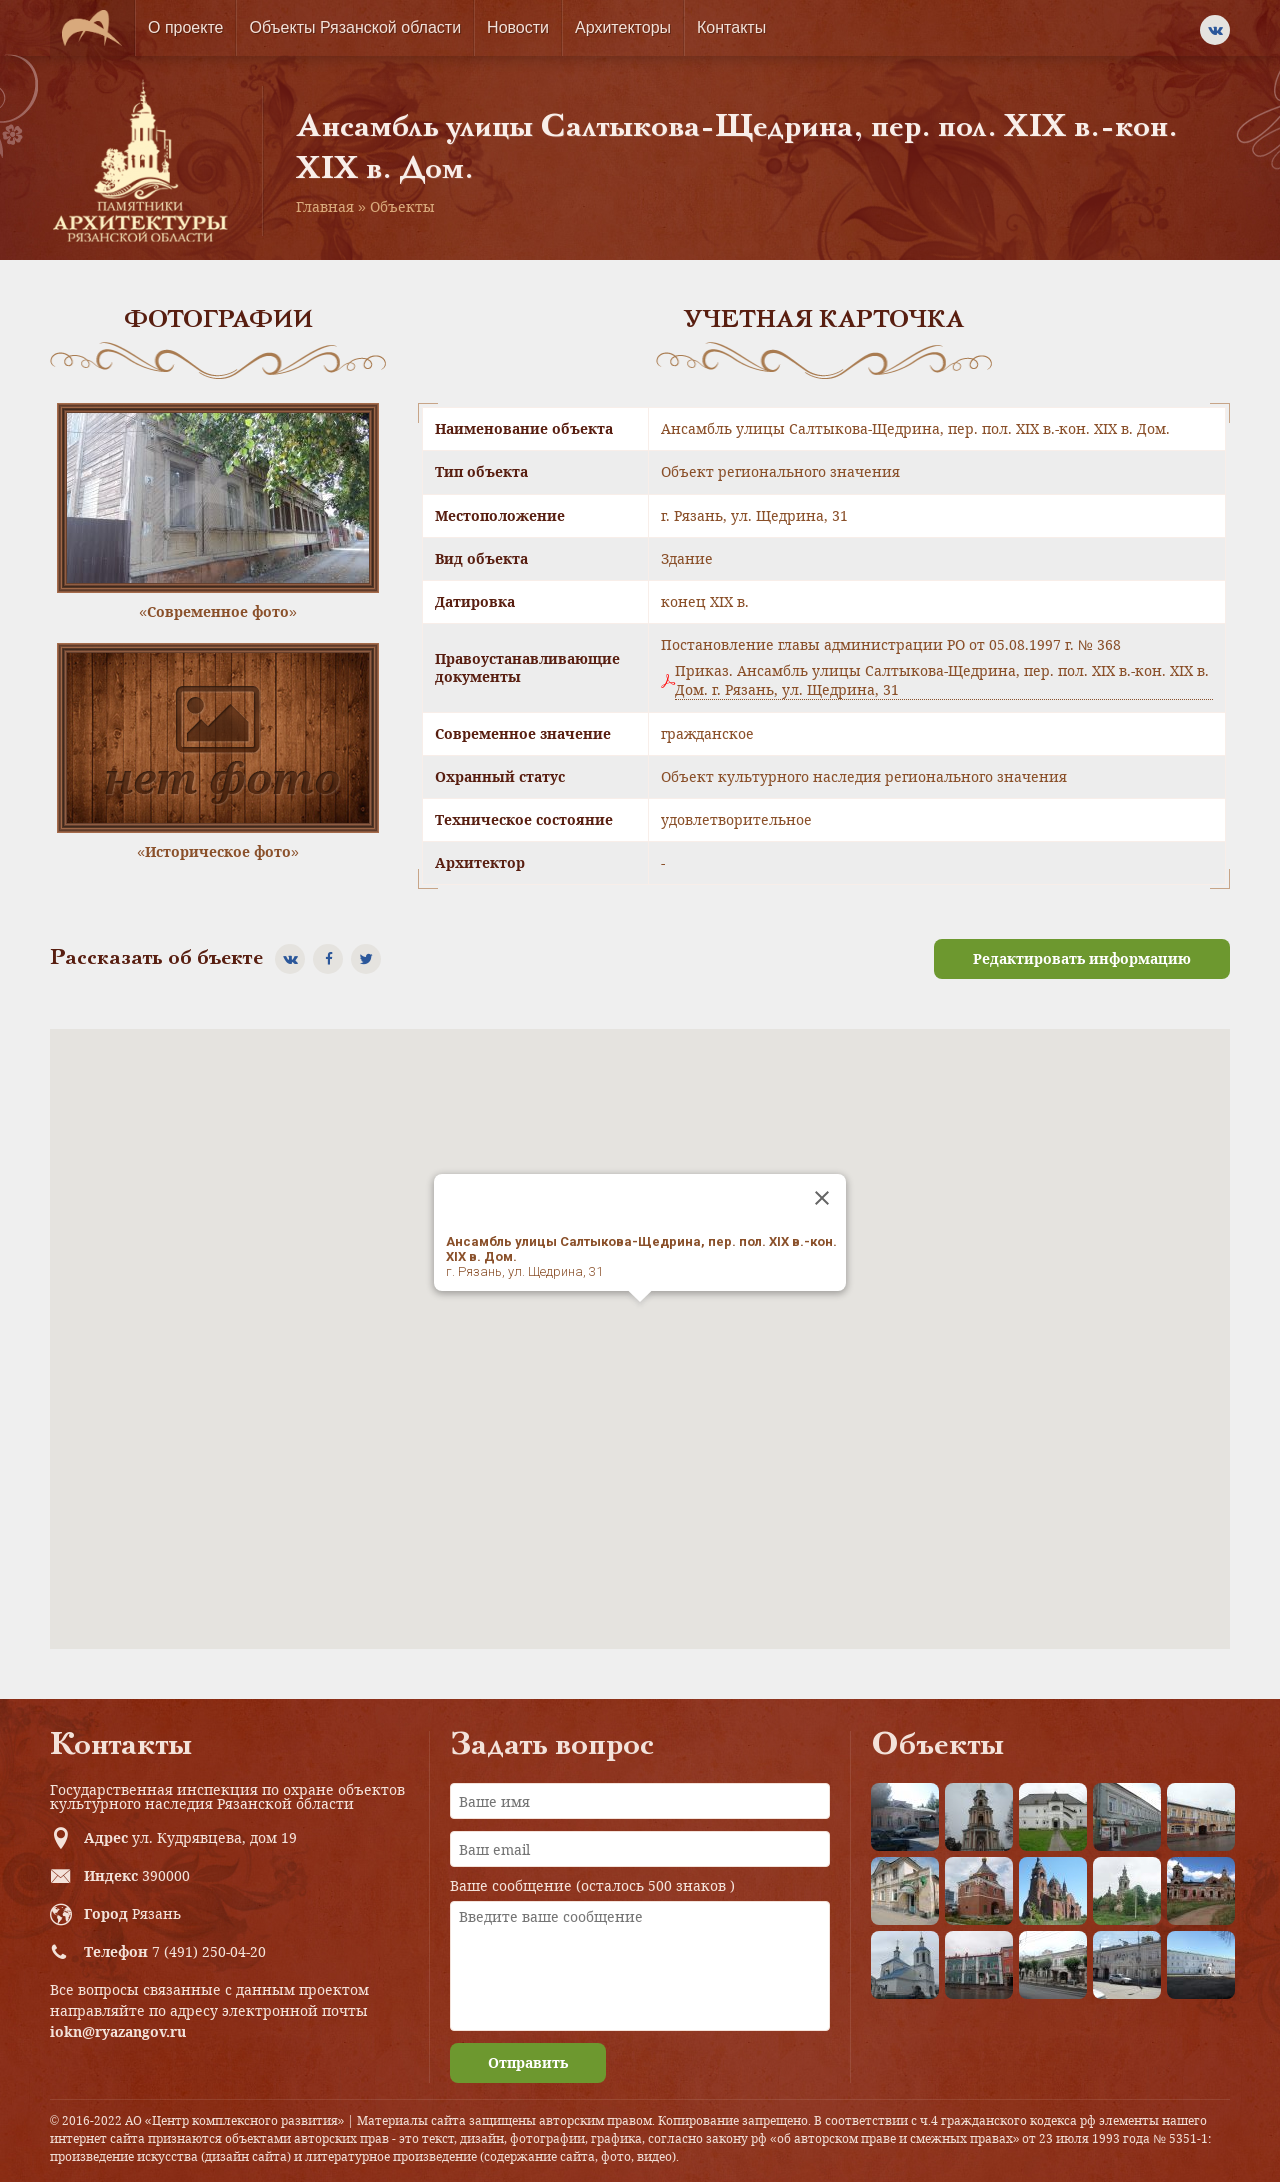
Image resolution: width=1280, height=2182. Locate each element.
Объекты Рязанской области (355, 27)
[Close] (822, 1198)
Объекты (402, 206)
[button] (640, 1320)
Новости (518, 27)
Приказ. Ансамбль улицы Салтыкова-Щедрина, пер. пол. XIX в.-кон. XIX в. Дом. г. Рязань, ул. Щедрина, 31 (942, 680)
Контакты (731, 27)
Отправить (528, 2062)
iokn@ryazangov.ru (118, 2031)
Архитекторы (623, 27)
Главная (325, 206)
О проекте (185, 27)
